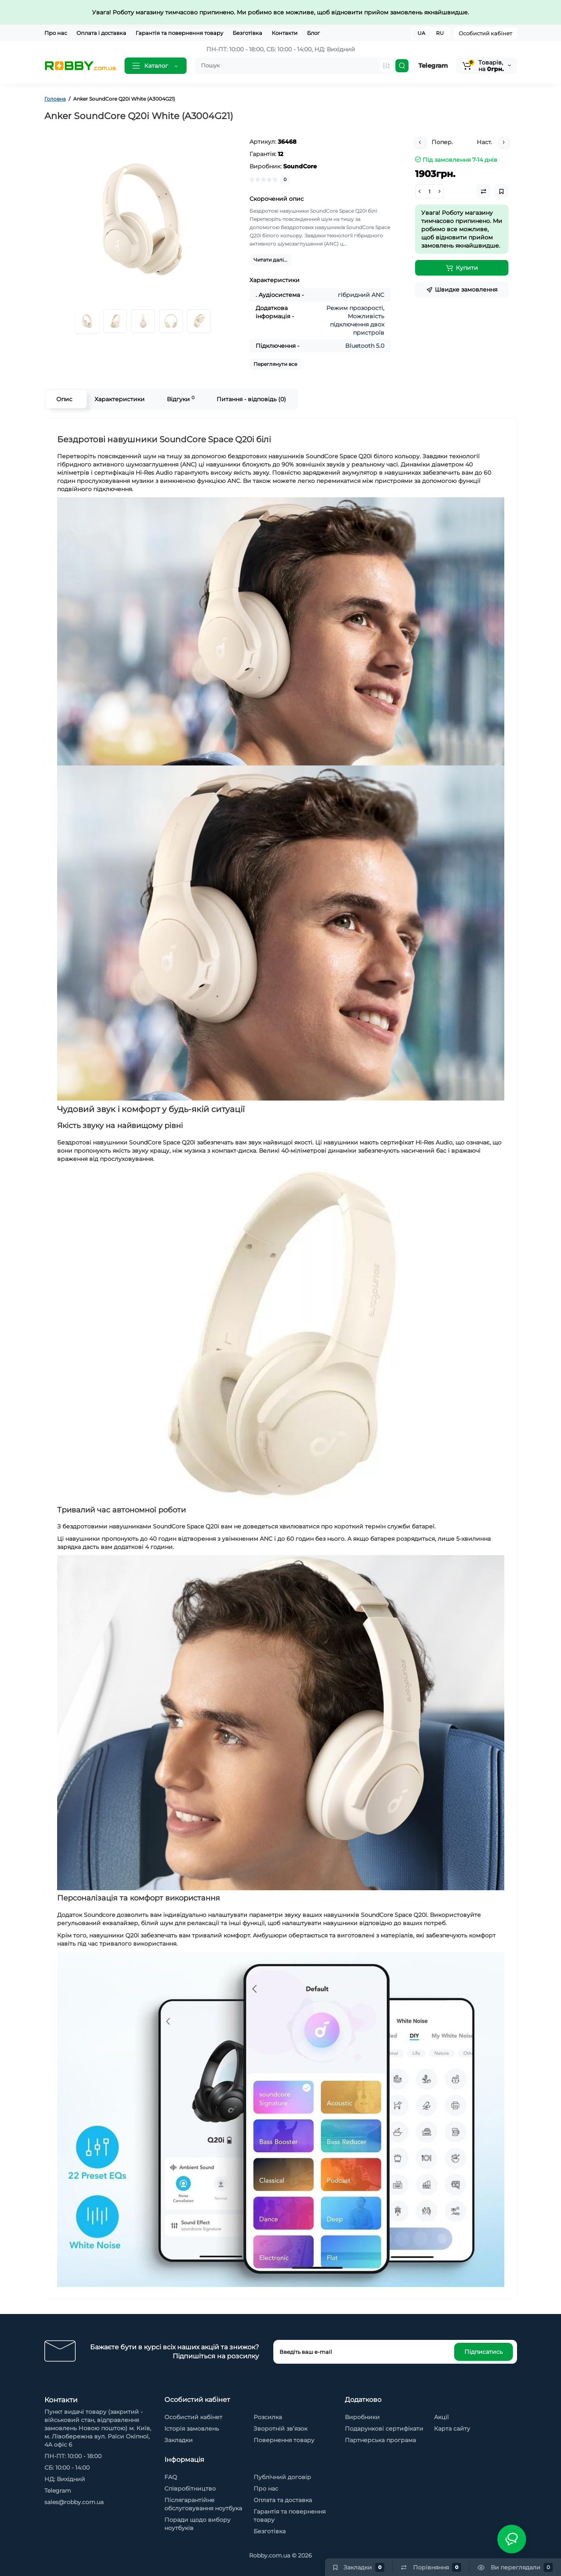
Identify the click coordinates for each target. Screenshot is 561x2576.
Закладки (178, 2440)
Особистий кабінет (485, 33)
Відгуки (180, 399)
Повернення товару (284, 2440)
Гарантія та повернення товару (179, 33)
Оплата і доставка (101, 33)
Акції (441, 2417)
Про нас (55, 33)
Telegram (433, 65)
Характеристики (120, 399)
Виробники (362, 2417)
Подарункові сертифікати (384, 2428)
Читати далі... (270, 260)
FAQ (170, 2477)
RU (440, 33)
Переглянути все (275, 364)
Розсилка (268, 2417)
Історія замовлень (191, 2428)
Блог (313, 33)
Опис (64, 399)
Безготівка (247, 33)
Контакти (285, 33)
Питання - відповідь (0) (251, 399)
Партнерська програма (380, 2440)
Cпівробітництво (190, 2488)
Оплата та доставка (283, 2500)
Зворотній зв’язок (280, 2428)
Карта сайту (452, 2428)
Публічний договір (282, 2477)
